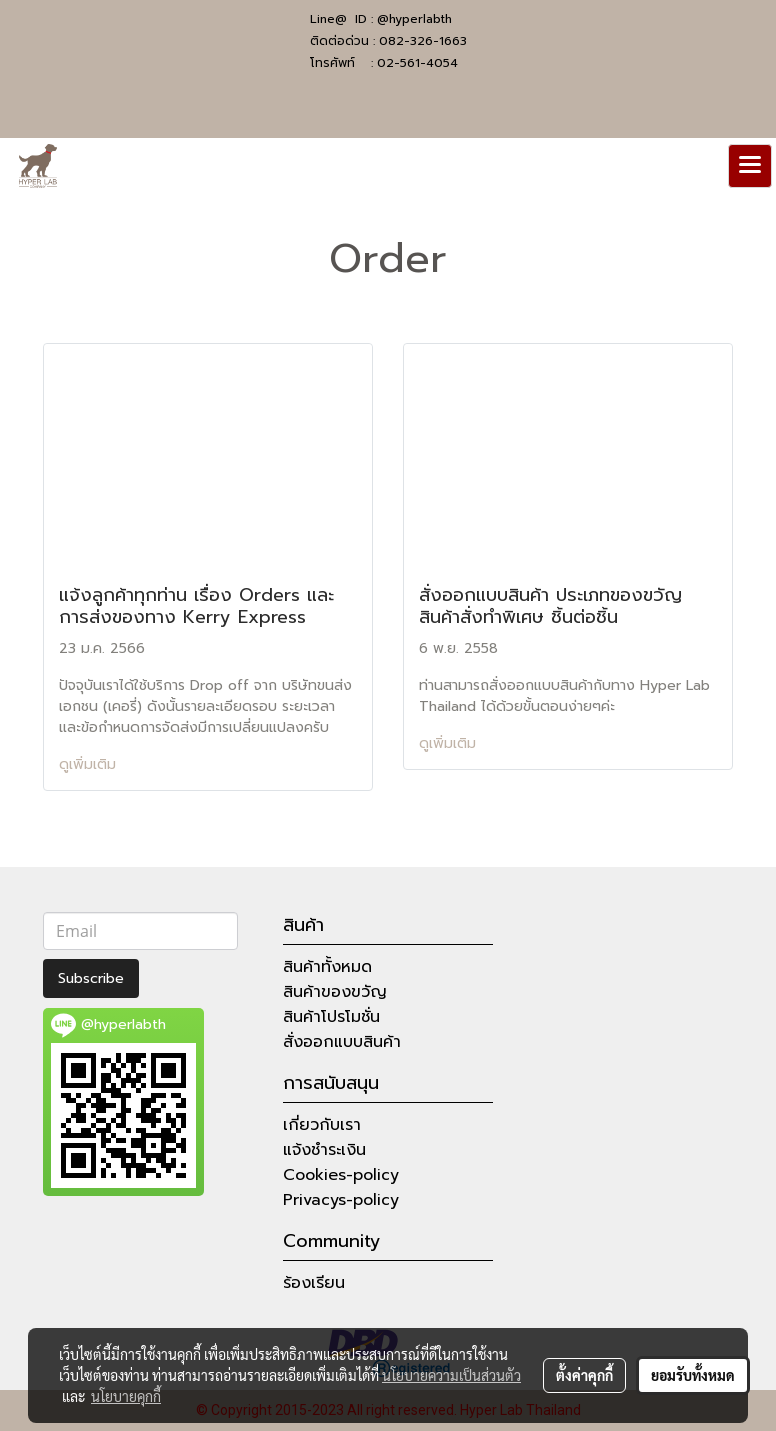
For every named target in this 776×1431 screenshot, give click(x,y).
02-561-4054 (417, 63)
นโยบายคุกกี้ (126, 1396)
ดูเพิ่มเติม (90, 764)
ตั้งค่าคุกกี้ (584, 1375)
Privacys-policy (341, 1200)
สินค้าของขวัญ (335, 992)
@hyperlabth (414, 19)
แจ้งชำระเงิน (324, 1150)
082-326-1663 (423, 41)
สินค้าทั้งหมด (327, 967)
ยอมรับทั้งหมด (693, 1375)
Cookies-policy (341, 1175)
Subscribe (91, 978)
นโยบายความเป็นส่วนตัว (451, 1375)
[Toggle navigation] (750, 166)
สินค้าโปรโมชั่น (331, 1017)
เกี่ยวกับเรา (322, 1125)
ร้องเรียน (314, 1283)
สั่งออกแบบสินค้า (342, 1042)
